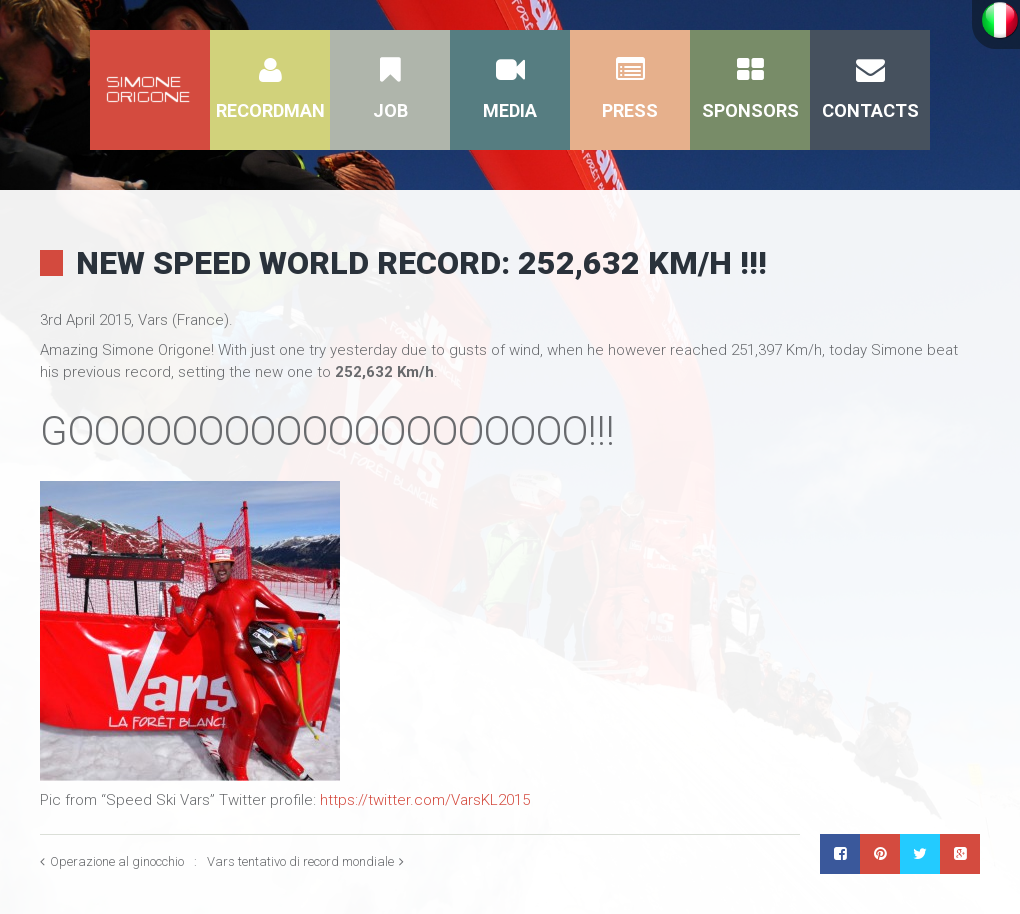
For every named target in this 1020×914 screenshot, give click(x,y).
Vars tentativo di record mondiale (300, 861)
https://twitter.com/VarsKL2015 (425, 800)
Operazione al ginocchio (117, 861)
